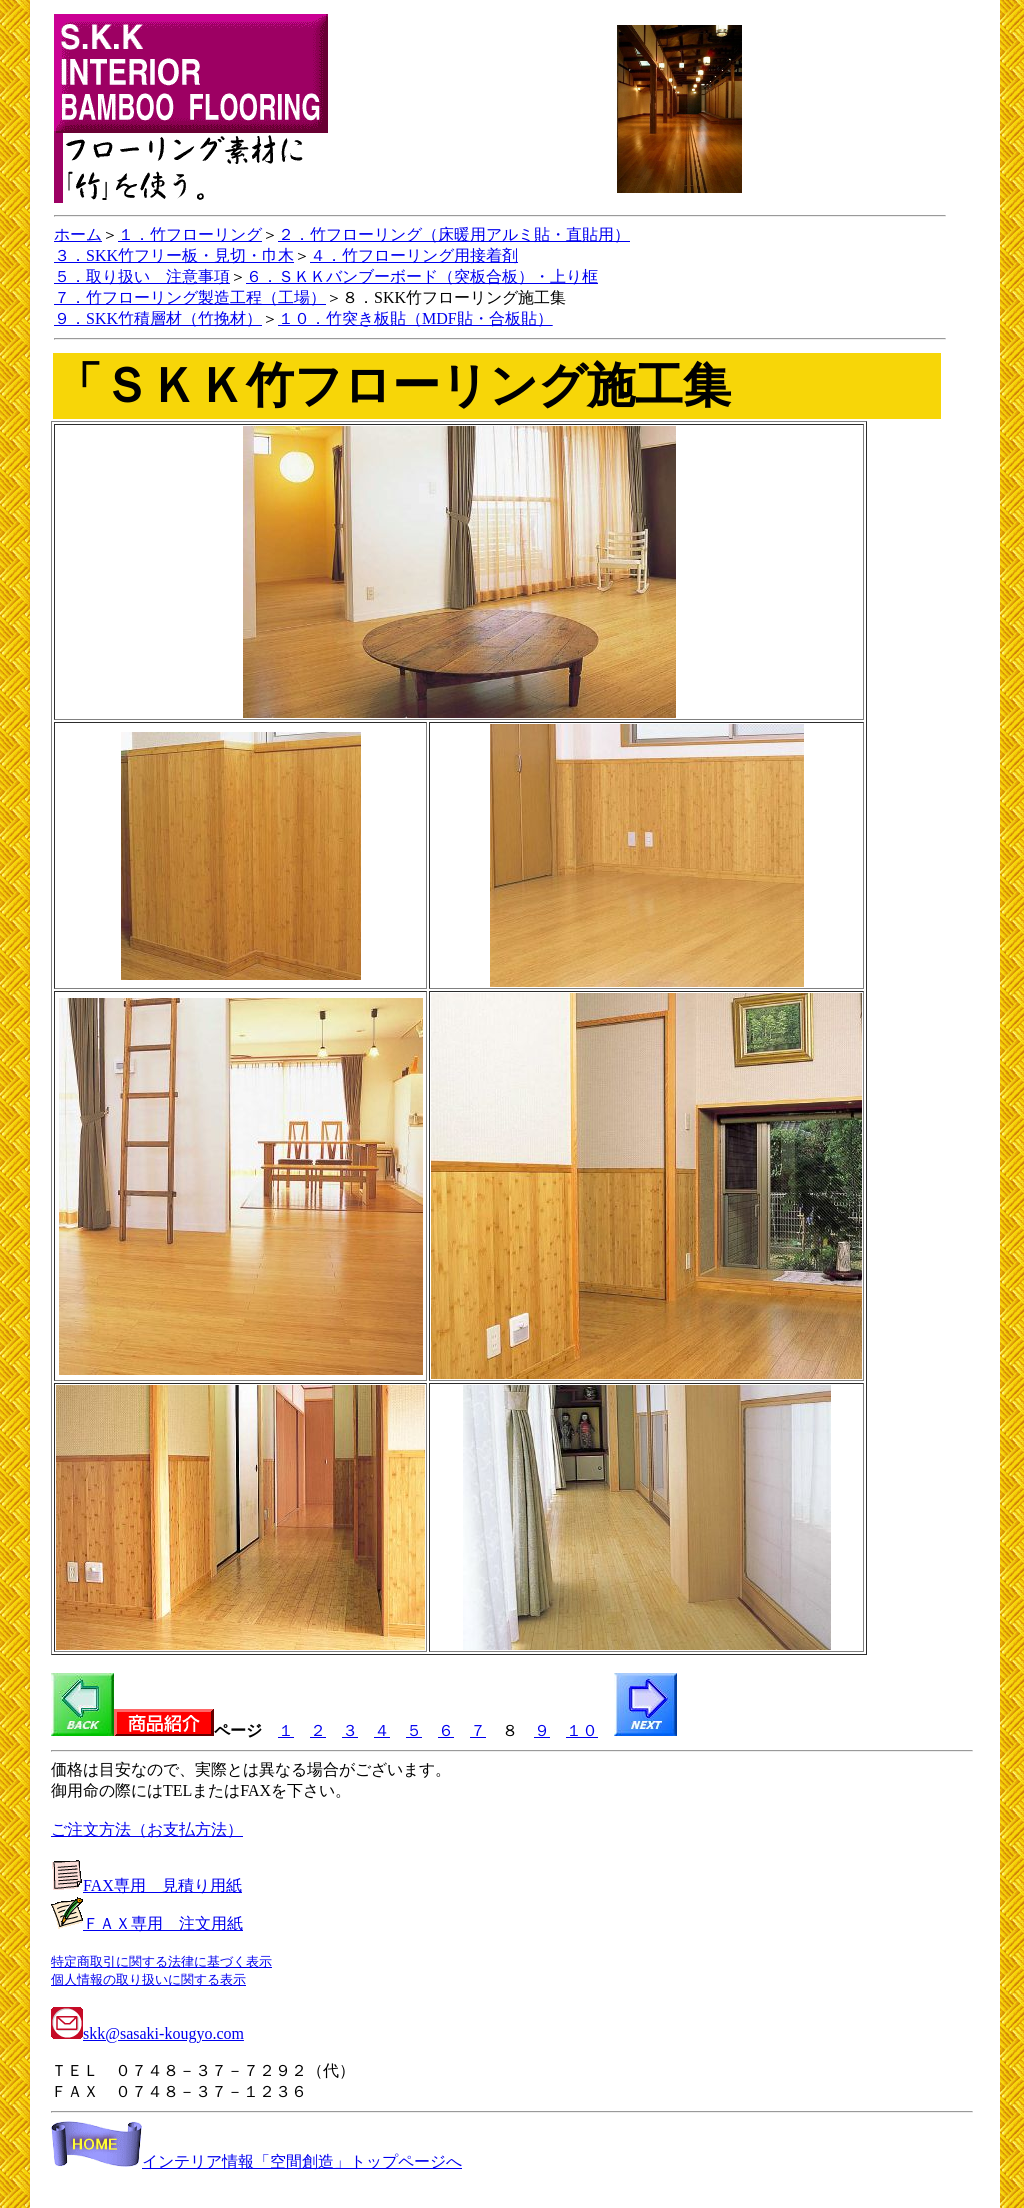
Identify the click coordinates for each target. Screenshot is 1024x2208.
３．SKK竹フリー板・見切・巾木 (174, 255)
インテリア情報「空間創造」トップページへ (256, 2161)
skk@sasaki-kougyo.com (147, 2033)
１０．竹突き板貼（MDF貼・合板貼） (415, 318)
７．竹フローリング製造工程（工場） (190, 297)
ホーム (78, 234)
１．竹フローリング (190, 234)
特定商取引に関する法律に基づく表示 (161, 1961)
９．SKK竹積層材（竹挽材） (158, 318)
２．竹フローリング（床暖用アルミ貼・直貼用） (454, 234)
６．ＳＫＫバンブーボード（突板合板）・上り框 (422, 276)
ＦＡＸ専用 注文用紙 (163, 1923)
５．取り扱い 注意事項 (142, 276)
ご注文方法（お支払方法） (147, 1829)
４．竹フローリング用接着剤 (414, 255)
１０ (582, 1730)
